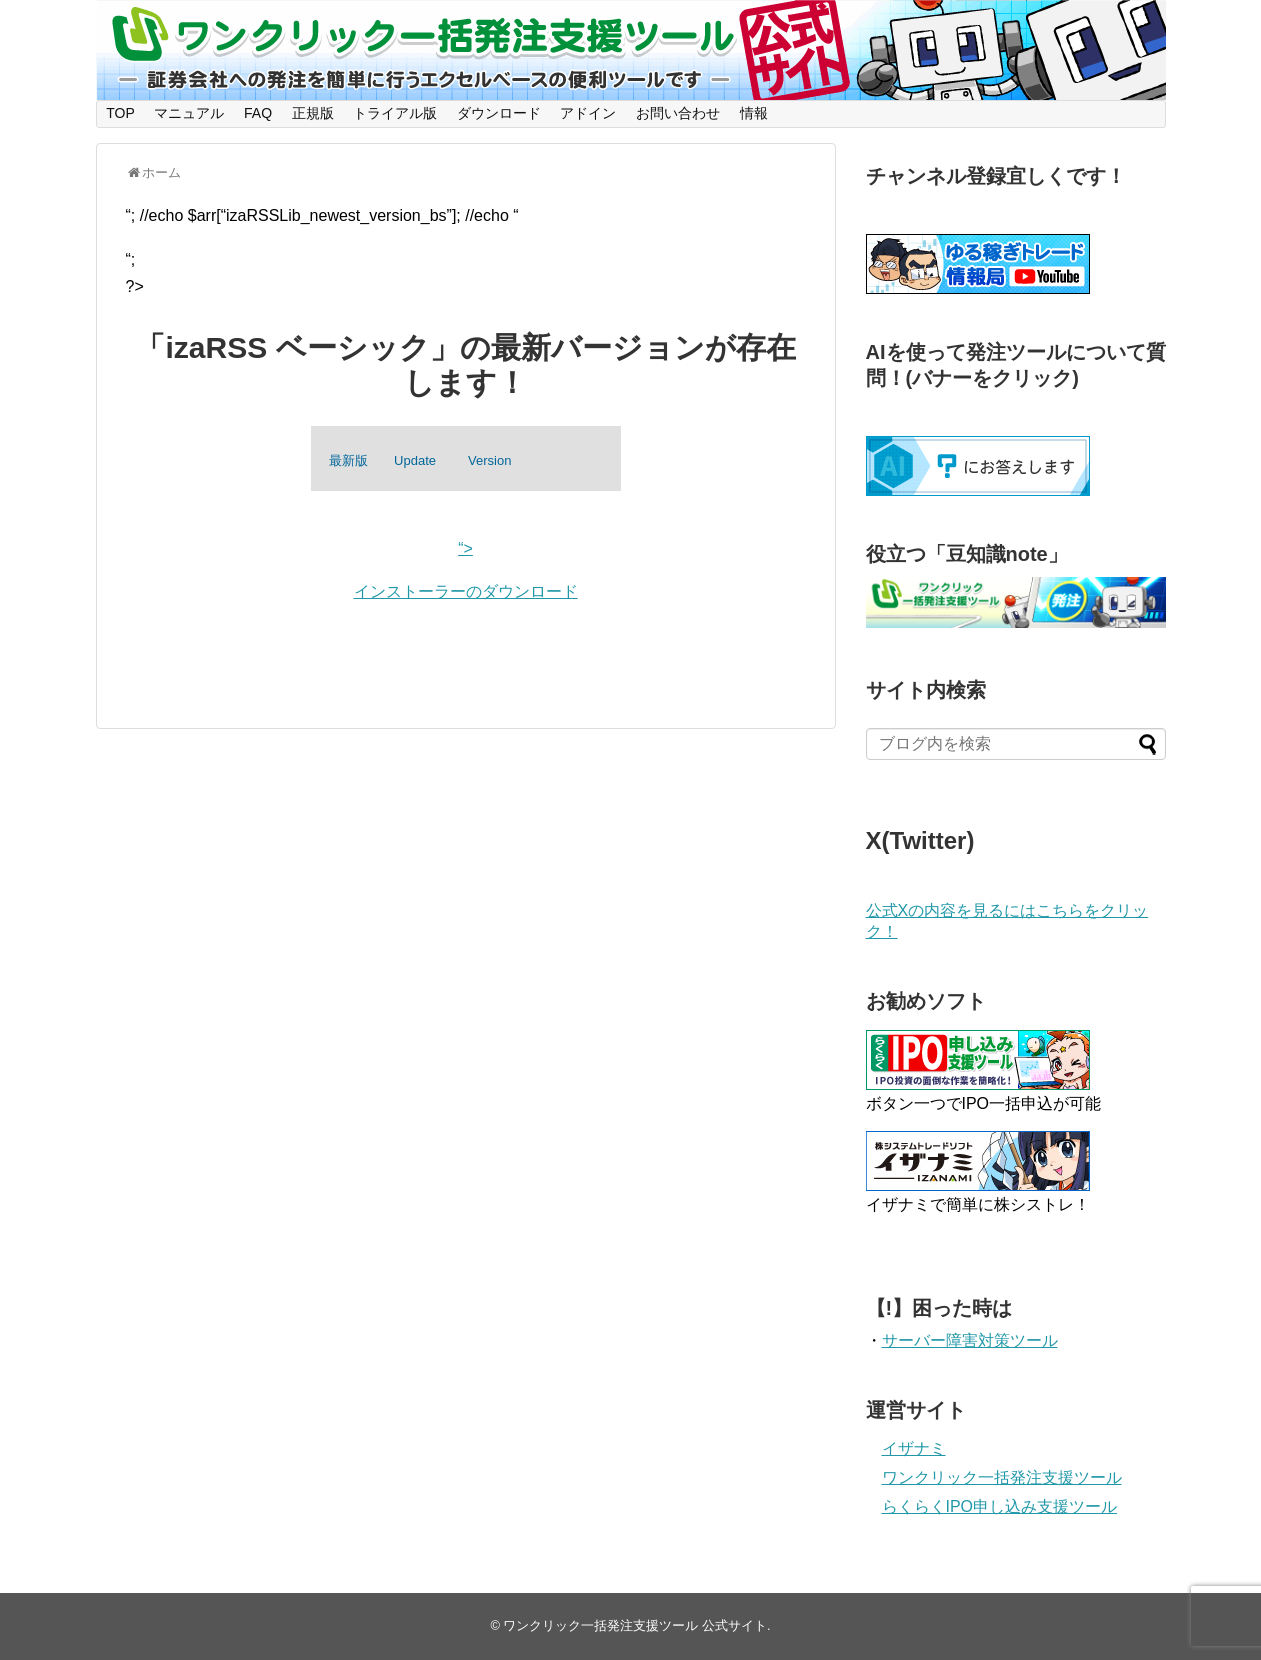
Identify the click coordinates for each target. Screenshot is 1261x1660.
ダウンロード (499, 113)
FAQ (258, 113)
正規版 (313, 113)
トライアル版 (395, 113)
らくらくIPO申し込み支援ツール (1000, 1506)
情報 (754, 113)
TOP (120, 113)
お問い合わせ (678, 113)
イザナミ (914, 1448)
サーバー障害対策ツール (970, 1340)
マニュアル (189, 113)
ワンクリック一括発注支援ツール (1002, 1477)
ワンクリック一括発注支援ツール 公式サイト (635, 1625)
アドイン (588, 113)
